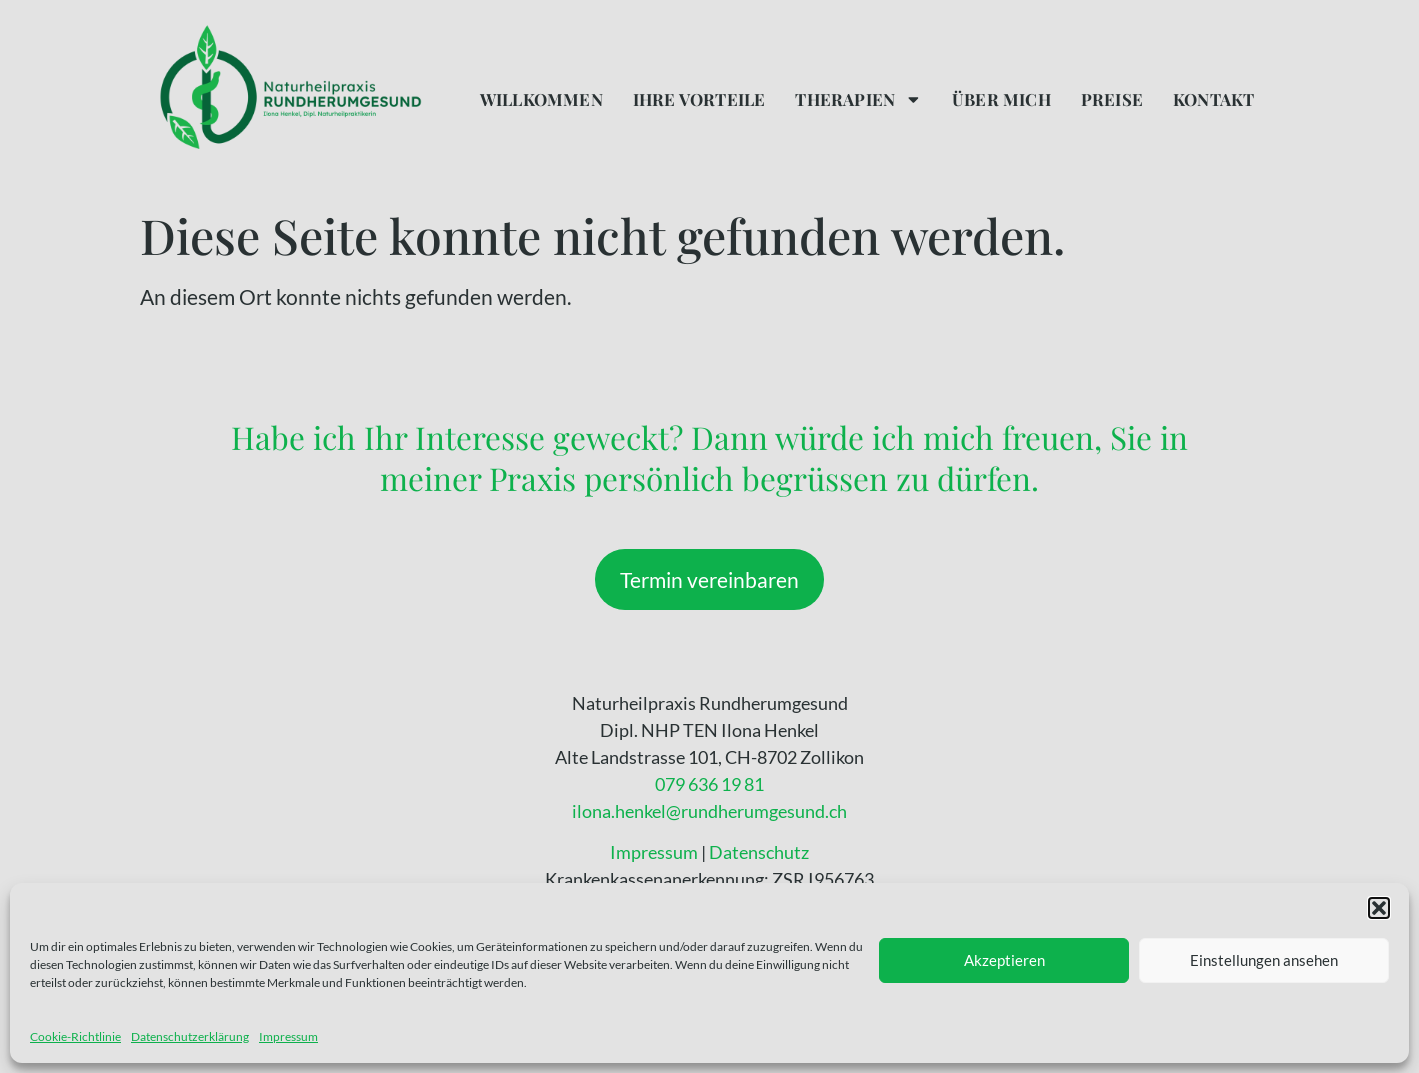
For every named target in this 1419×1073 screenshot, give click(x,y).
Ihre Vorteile (699, 99)
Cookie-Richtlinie (75, 1036)
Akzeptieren (1004, 960)
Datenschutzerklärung (190, 1036)
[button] (1379, 908)
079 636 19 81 (709, 784)
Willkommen (541, 99)
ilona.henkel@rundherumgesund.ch (709, 811)
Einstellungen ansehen (1264, 960)
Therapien (858, 99)
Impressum (288, 1036)
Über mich (1001, 99)
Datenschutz (759, 852)
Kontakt (1213, 99)
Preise (1112, 99)
